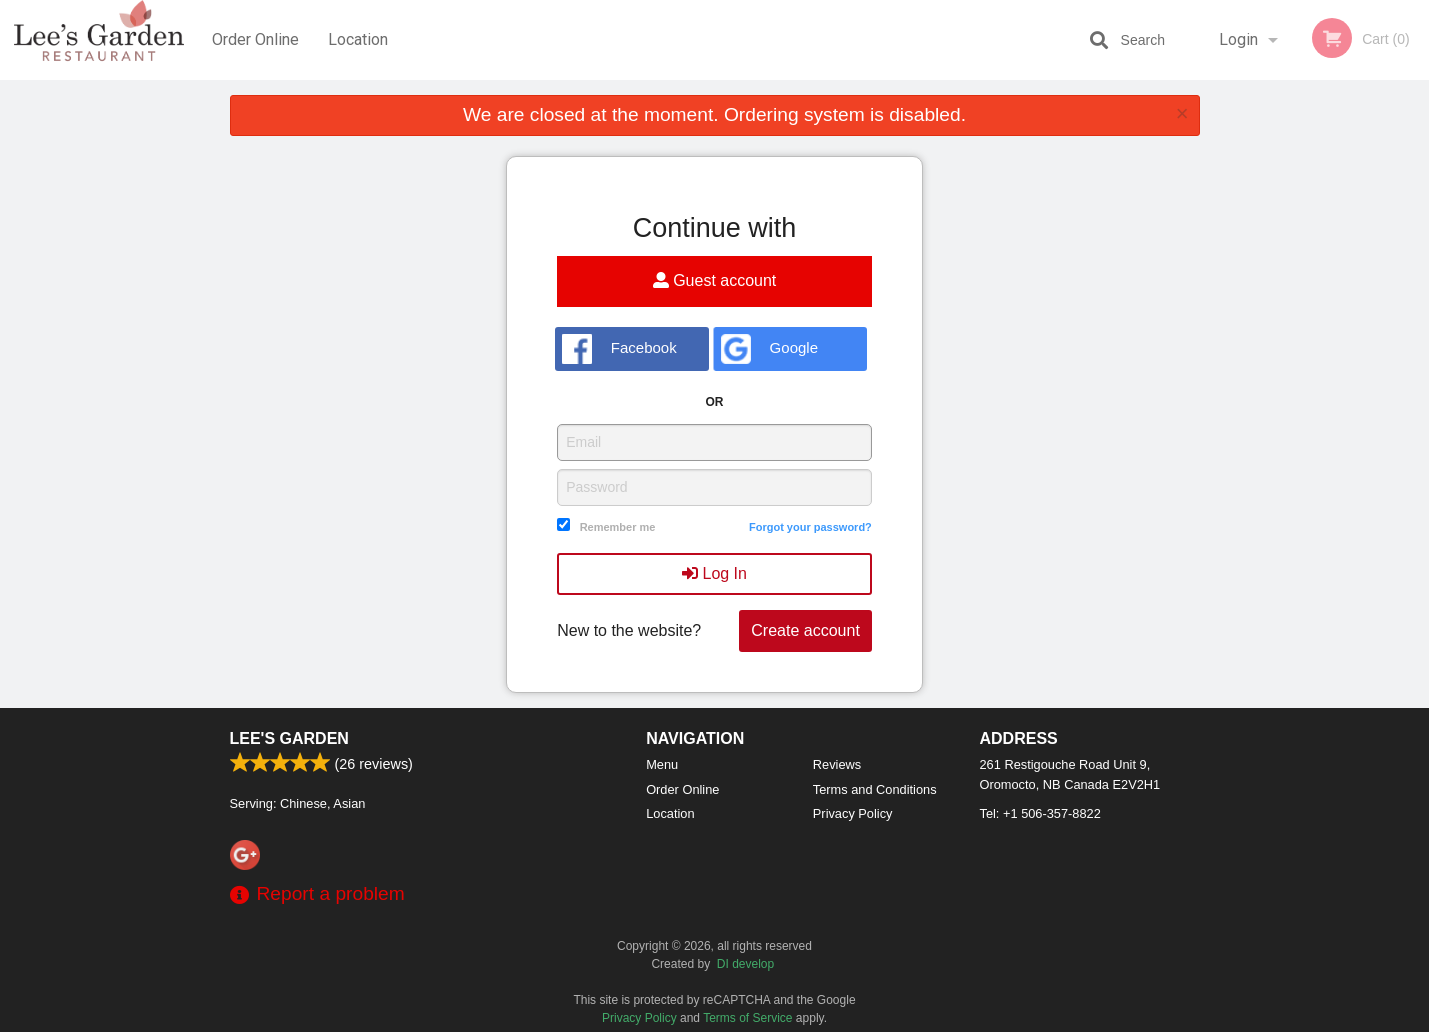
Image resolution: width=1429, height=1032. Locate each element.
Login (1238, 39)
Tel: (1040, 813)
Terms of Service (747, 1018)
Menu (662, 764)
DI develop (745, 964)
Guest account (715, 280)
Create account (805, 630)
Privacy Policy (853, 813)
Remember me (618, 527)
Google (769, 349)
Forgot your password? (810, 527)
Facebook (619, 349)
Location (358, 39)
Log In (714, 573)
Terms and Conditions (875, 789)
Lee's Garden (289, 738)
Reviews (837, 764)
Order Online (255, 39)
